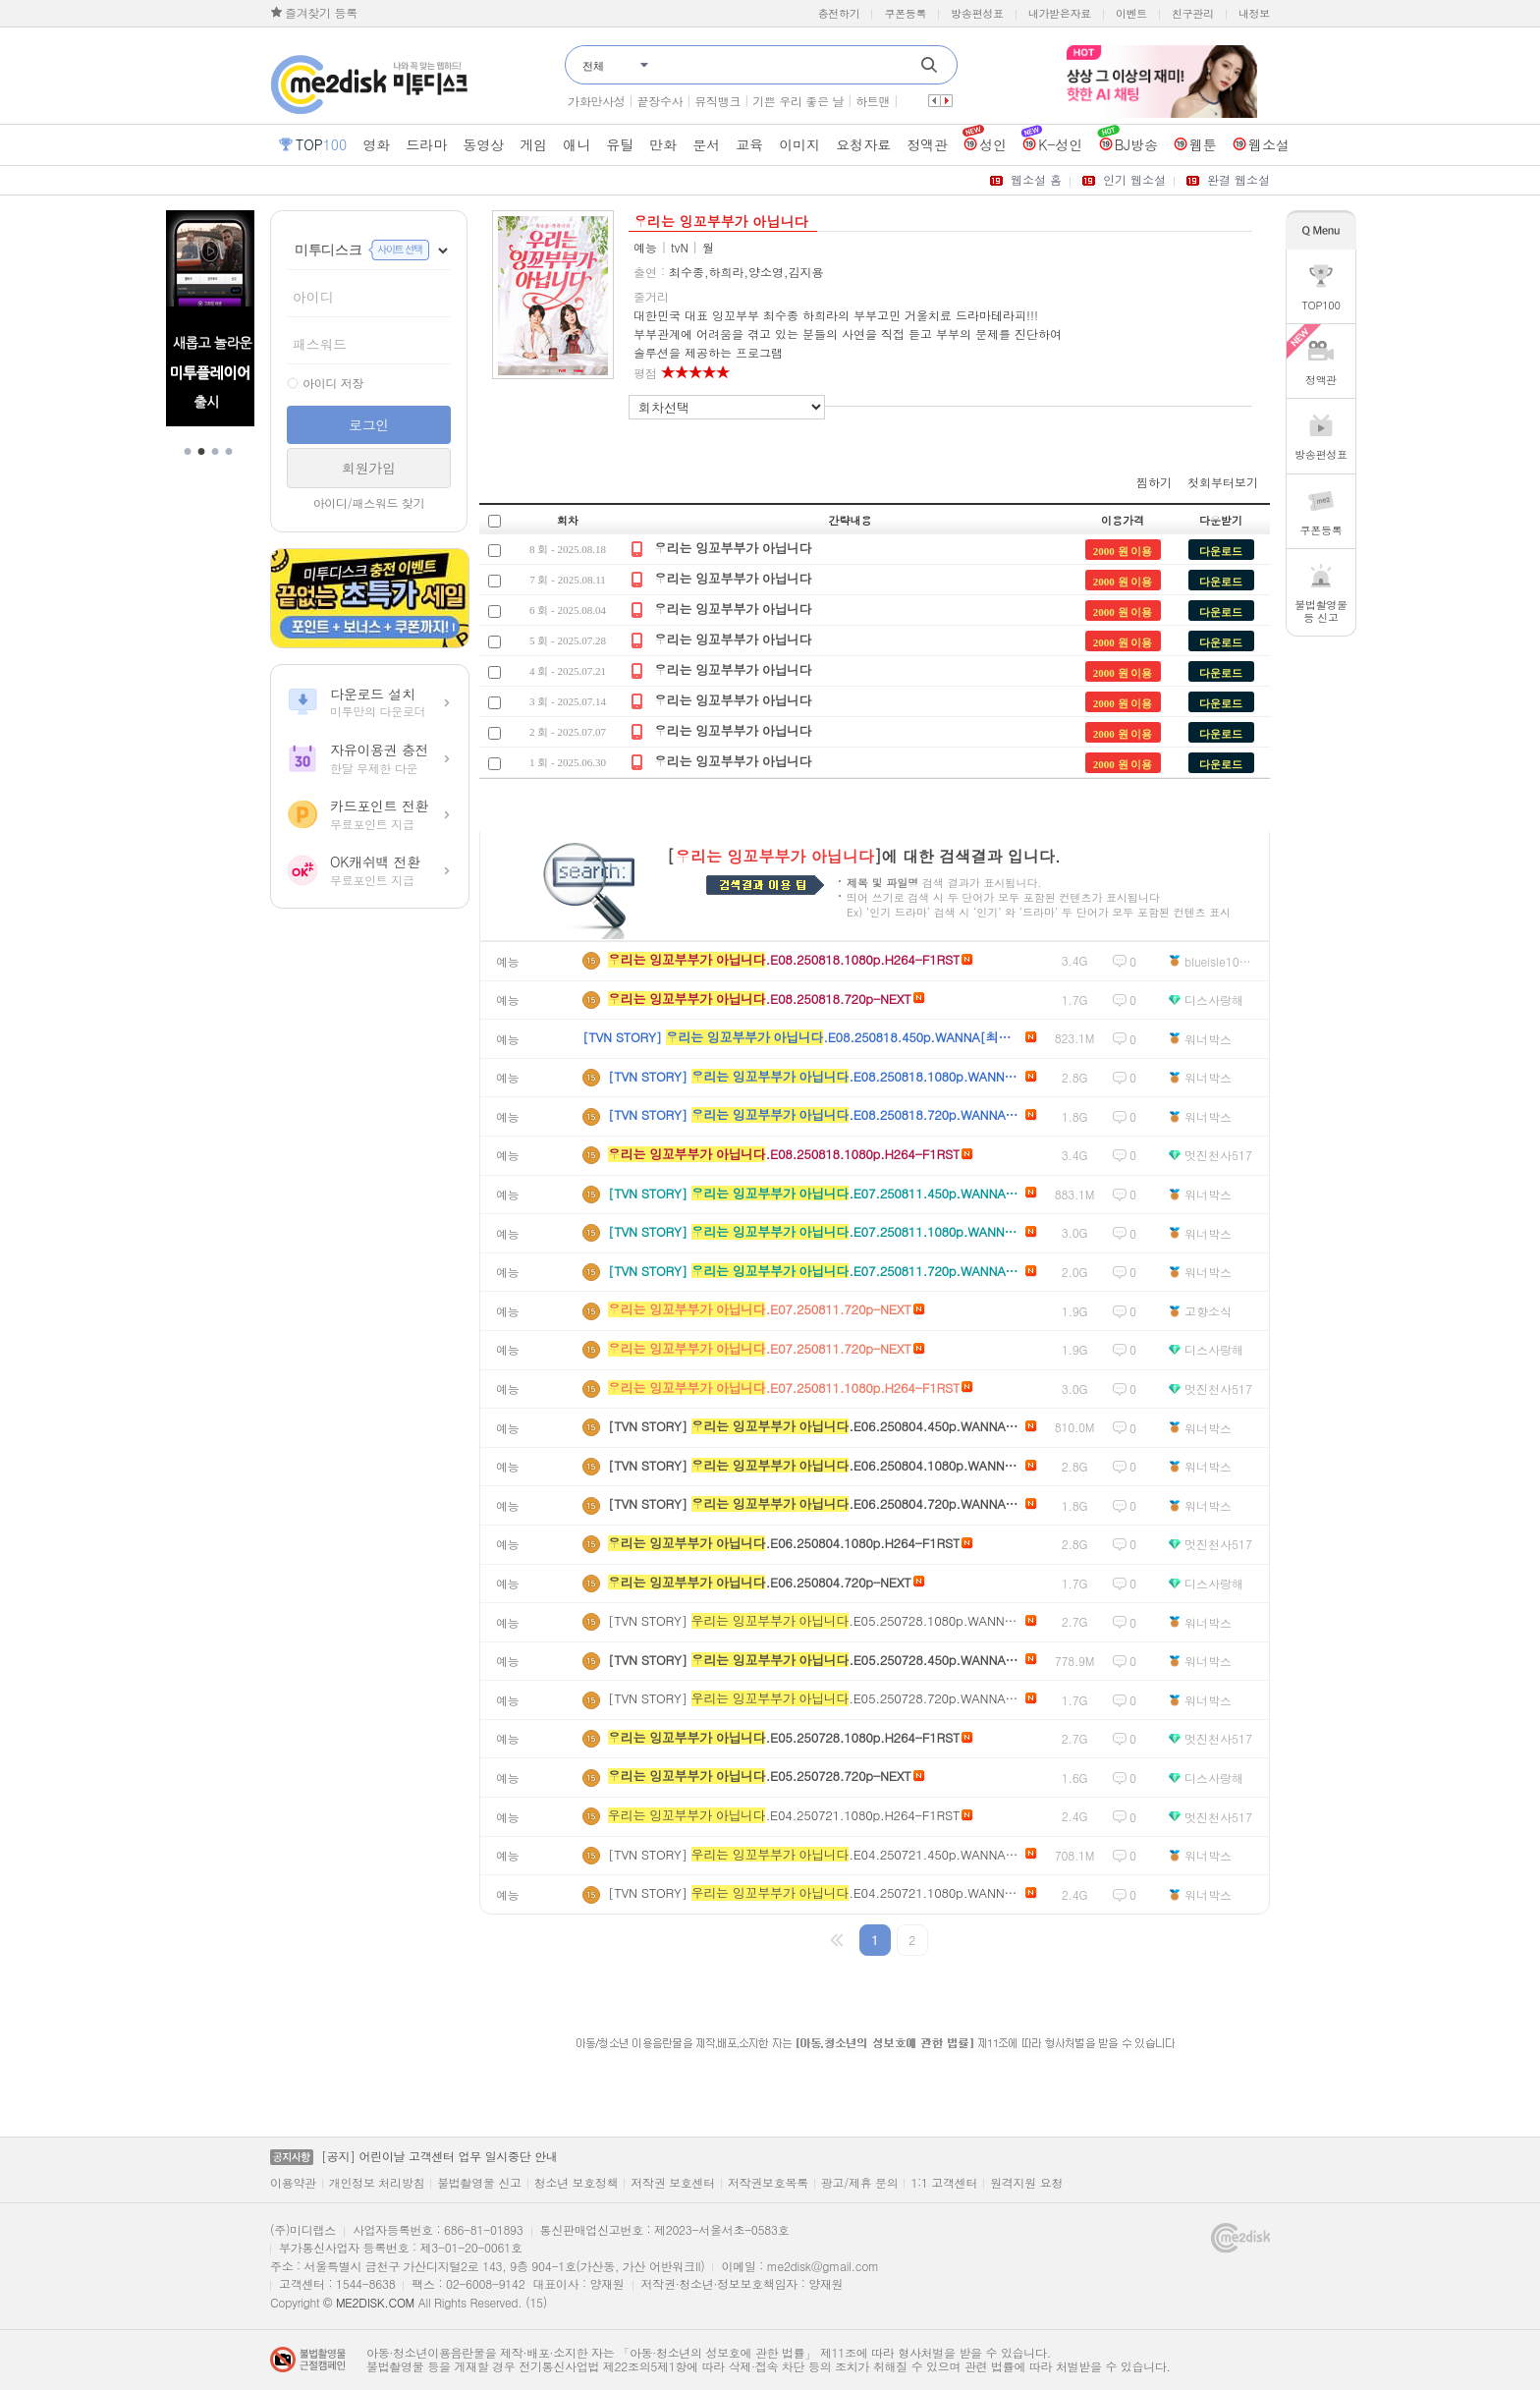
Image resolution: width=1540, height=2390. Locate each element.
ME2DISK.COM (375, 2302)
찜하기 (1154, 481)
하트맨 (872, 100)
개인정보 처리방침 (376, 2183)
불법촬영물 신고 (479, 2183)
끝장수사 (660, 100)
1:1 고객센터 (943, 2183)
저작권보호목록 (768, 2183)
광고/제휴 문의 (860, 2183)
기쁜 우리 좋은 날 (798, 100)
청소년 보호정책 (576, 2183)
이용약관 (293, 2183)
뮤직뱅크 (717, 100)
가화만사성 (597, 100)
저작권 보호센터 (673, 2183)
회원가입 (369, 467)
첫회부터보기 (1222, 481)
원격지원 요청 (1026, 2183)
